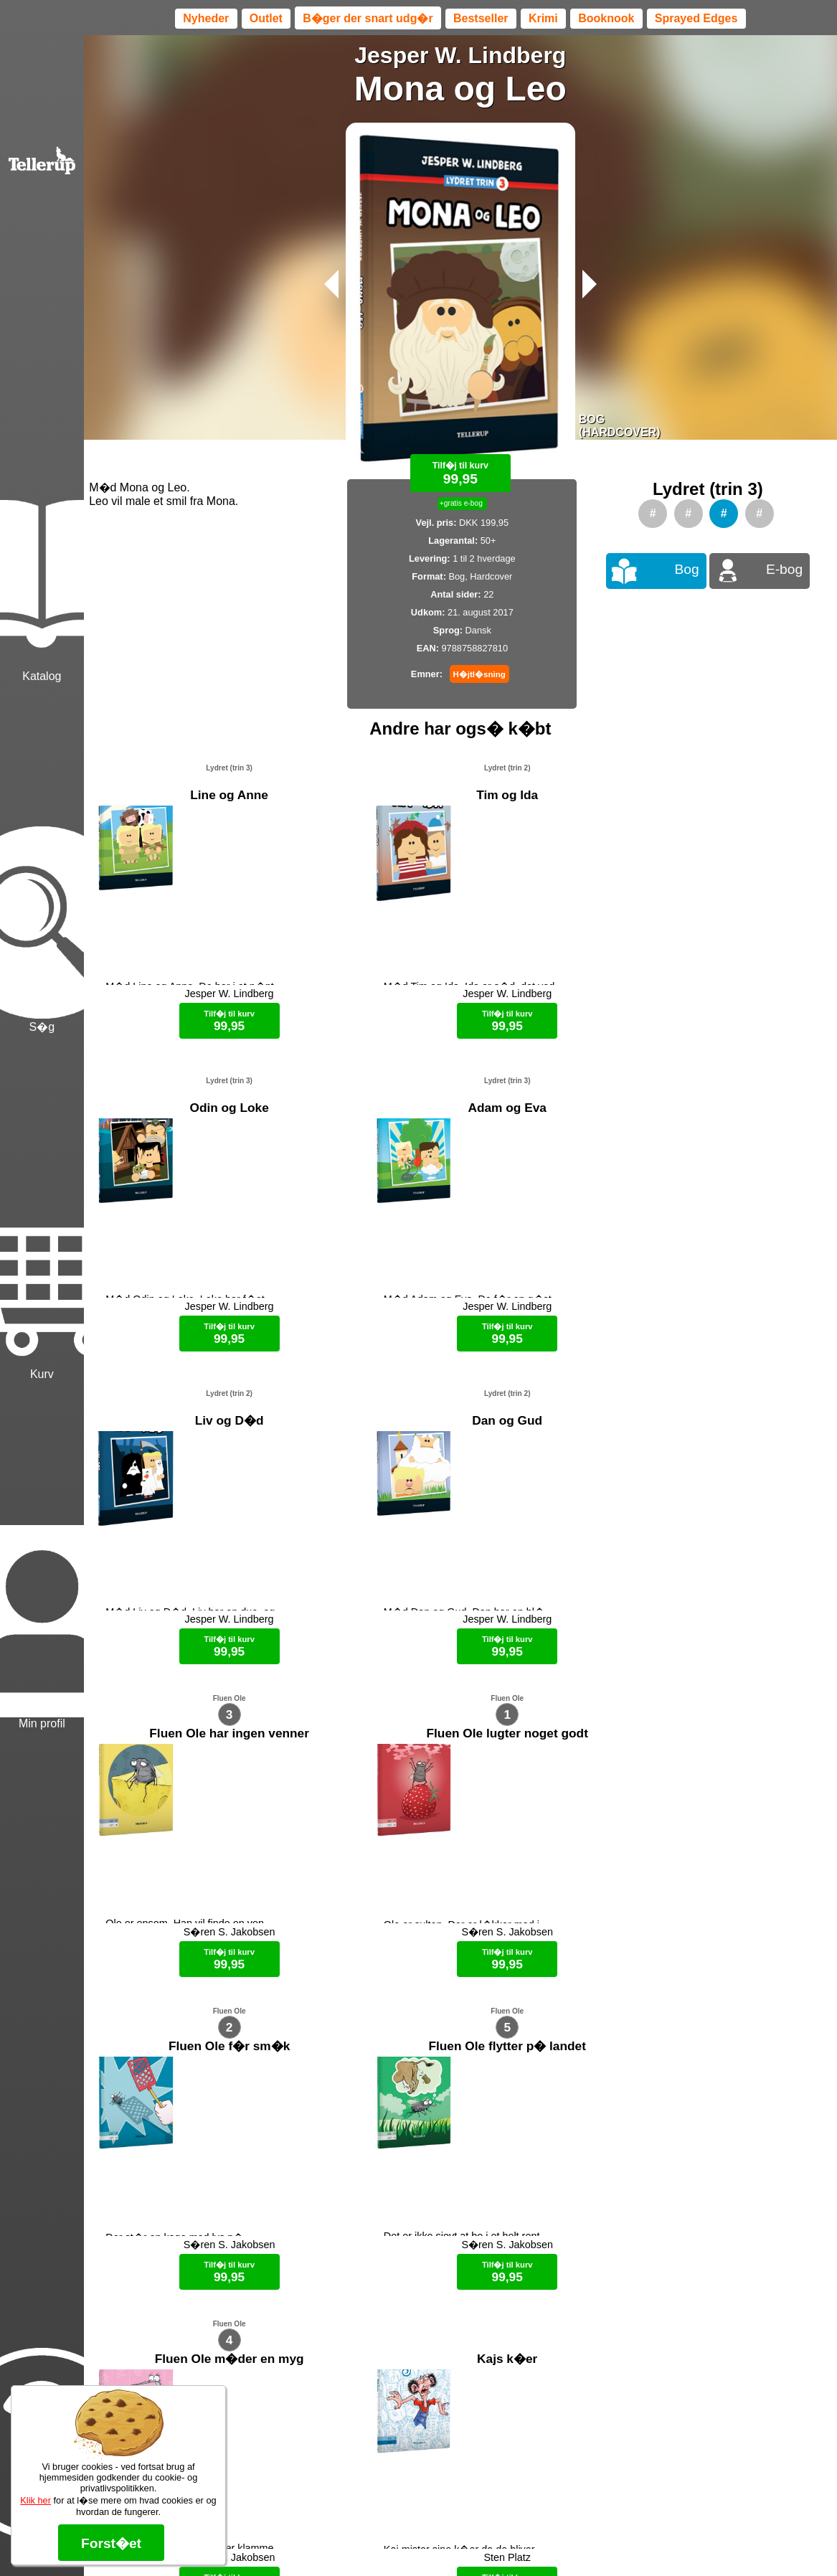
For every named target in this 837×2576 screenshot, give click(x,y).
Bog (687, 569)
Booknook (606, 18)
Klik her (35, 2500)
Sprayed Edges (696, 18)
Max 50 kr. (422, 2540)
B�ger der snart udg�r (367, 18)
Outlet (266, 18)
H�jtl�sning (479, 674)
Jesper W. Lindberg (460, 55)
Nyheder (206, 18)
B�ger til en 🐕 (486, 2540)
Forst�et (111, 2543)
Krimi (543, 18)
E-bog (784, 569)
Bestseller (481, 18)
